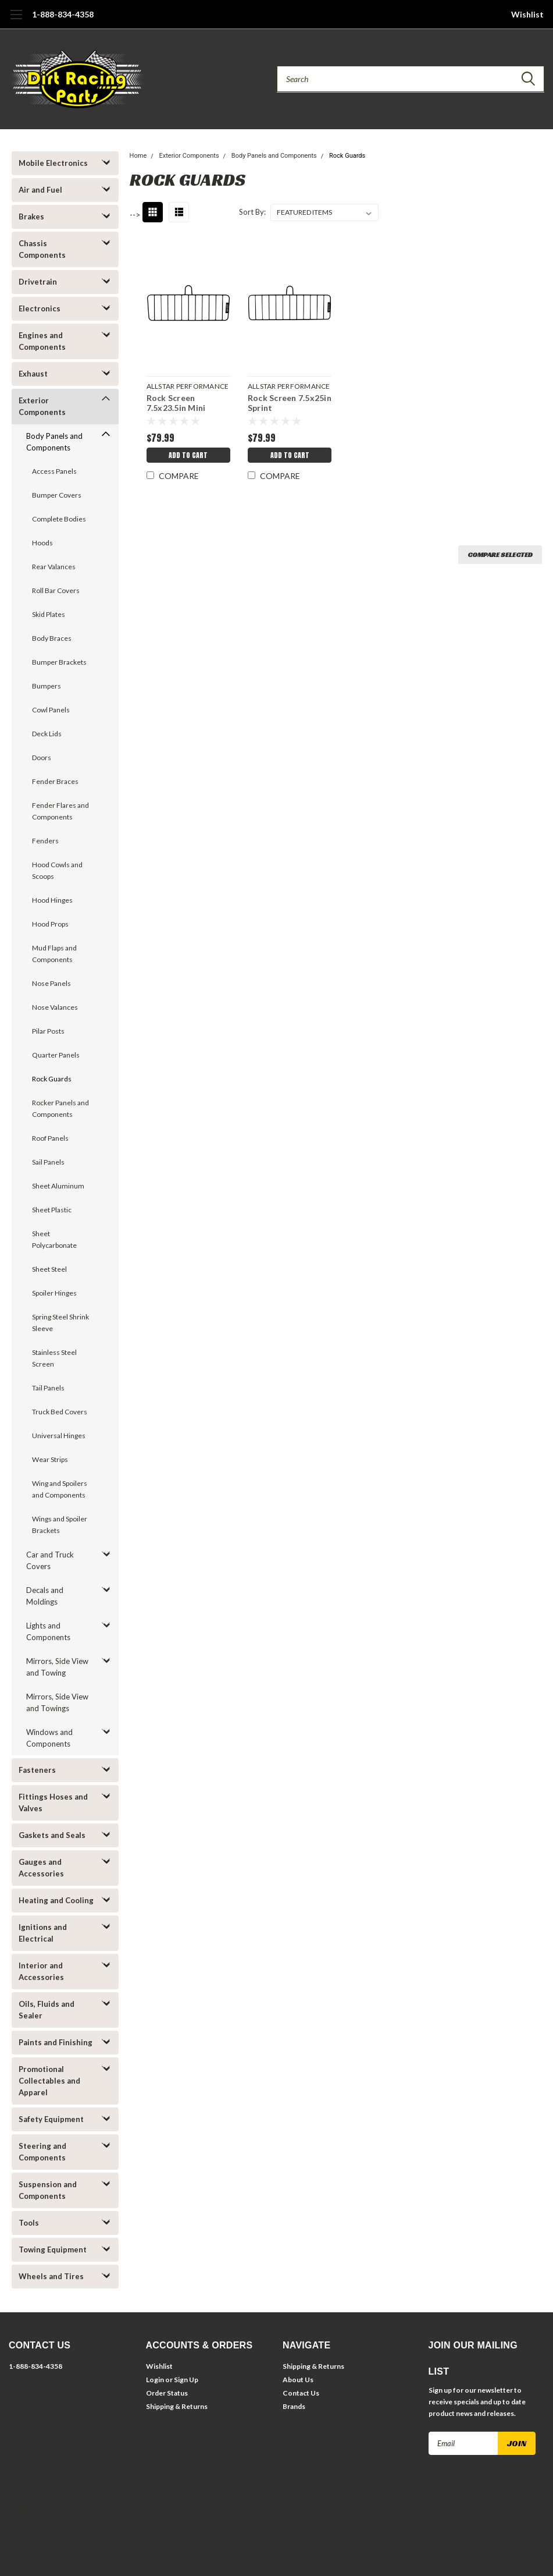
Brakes (31, 216)
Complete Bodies (59, 519)
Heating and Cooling (56, 1900)
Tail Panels (48, 1387)
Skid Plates (48, 614)
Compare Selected (500, 554)
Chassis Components (42, 249)
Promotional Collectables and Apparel (49, 2080)
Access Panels (54, 471)
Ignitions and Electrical (43, 1932)
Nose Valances (55, 1007)
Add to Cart (188, 455)
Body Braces (52, 638)
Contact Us (301, 2393)
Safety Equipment (51, 2119)
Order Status (167, 2393)
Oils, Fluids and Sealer (46, 2009)
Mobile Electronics (53, 163)
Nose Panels (51, 983)
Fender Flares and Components (60, 811)
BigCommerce (75, 2529)
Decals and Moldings (44, 1595)
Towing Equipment (53, 2249)
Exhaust (33, 373)
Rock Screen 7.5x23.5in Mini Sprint (176, 404)
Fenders (45, 840)
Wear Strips (50, 1459)
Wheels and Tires (51, 2276)
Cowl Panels (51, 709)
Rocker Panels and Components (60, 1108)
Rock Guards (52, 1078)
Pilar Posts (48, 1031)
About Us (298, 2379)
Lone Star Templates (167, 2529)
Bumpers (46, 686)
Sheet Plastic (52, 1209)
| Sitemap (108, 2510)
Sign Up (186, 2379)
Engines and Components (42, 341)
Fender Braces (55, 781)
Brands (294, 2406)
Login (155, 2379)
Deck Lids (47, 733)
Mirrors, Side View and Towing (57, 1666)
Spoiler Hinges (54, 1293)
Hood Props (50, 924)
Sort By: (252, 212)
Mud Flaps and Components (54, 953)
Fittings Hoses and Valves (53, 1802)
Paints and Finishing (55, 2042)
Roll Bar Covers (56, 590)
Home (138, 155)
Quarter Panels (56, 1055)
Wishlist (527, 14)
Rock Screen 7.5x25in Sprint (289, 403)
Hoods (42, 542)
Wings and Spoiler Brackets (59, 1524)
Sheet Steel (49, 1269)
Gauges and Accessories (41, 1867)
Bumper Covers (56, 495)
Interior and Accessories (41, 1971)
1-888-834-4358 (63, 14)
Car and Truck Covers (50, 1560)
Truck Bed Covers (59, 1411)
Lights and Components (48, 1631)
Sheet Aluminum (58, 1185)
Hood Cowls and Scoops (57, 870)
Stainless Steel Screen (54, 1358)
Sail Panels (48, 1162)
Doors (41, 757)
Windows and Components (49, 1737)
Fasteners (37, 1770)
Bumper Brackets (59, 662)
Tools (29, 2222)
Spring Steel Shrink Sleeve (60, 1322)
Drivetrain (38, 281)
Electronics (39, 308)
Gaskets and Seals (52, 1835)
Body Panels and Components (54, 441)
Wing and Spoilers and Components (59, 1489)
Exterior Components (42, 406)
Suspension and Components (48, 2190)
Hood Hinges (52, 900)
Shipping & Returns (177, 2406)
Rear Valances (54, 566)
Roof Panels (50, 1138)
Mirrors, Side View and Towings (57, 1702)
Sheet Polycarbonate (54, 1239)
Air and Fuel (40, 189)
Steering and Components (42, 2151)
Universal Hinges (58, 1435)
